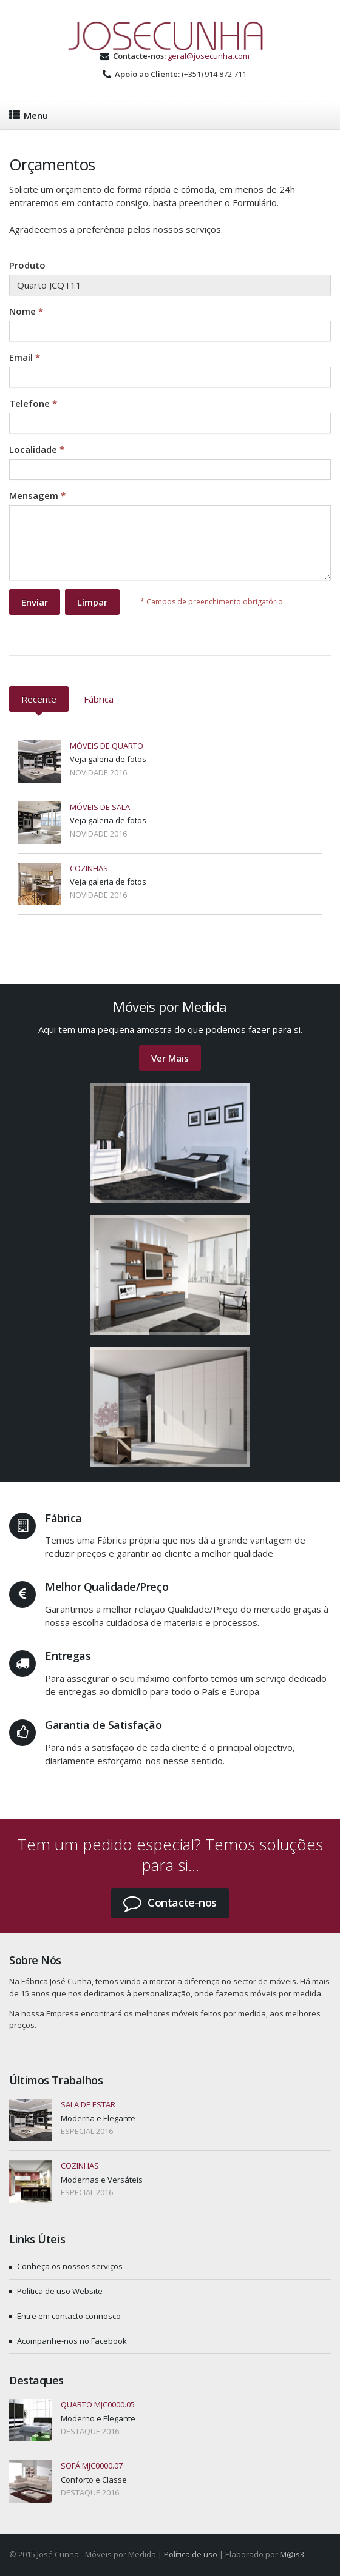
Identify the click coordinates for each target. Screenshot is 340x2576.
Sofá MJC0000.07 (92, 2465)
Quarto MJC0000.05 (98, 2404)
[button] (170, 1903)
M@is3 (292, 2554)
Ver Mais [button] (170, 1058)
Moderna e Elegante (98, 2118)
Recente (38, 699)
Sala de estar (88, 2104)
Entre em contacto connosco (69, 2315)
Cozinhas (89, 868)
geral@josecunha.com (209, 55)
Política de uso (190, 2554)
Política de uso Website (60, 2291)
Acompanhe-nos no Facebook (72, 2340)
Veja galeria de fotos (108, 759)
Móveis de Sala (100, 806)
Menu (28, 115)
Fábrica (99, 699)
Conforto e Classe (94, 2479)
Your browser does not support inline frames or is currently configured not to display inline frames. (170, 440)
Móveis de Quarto (106, 745)
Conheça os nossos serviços (70, 2266)
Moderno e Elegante (98, 2418)
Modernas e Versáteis (102, 2179)
